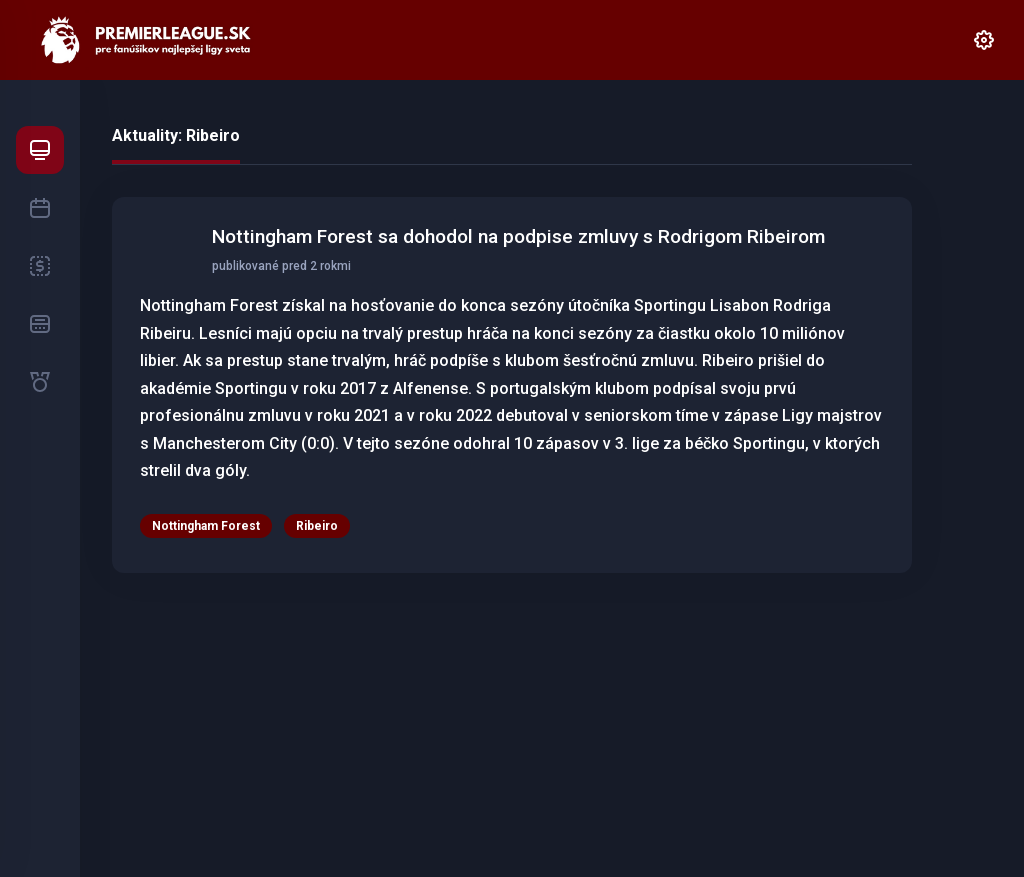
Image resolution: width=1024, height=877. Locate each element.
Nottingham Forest (206, 526)
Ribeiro (317, 526)
